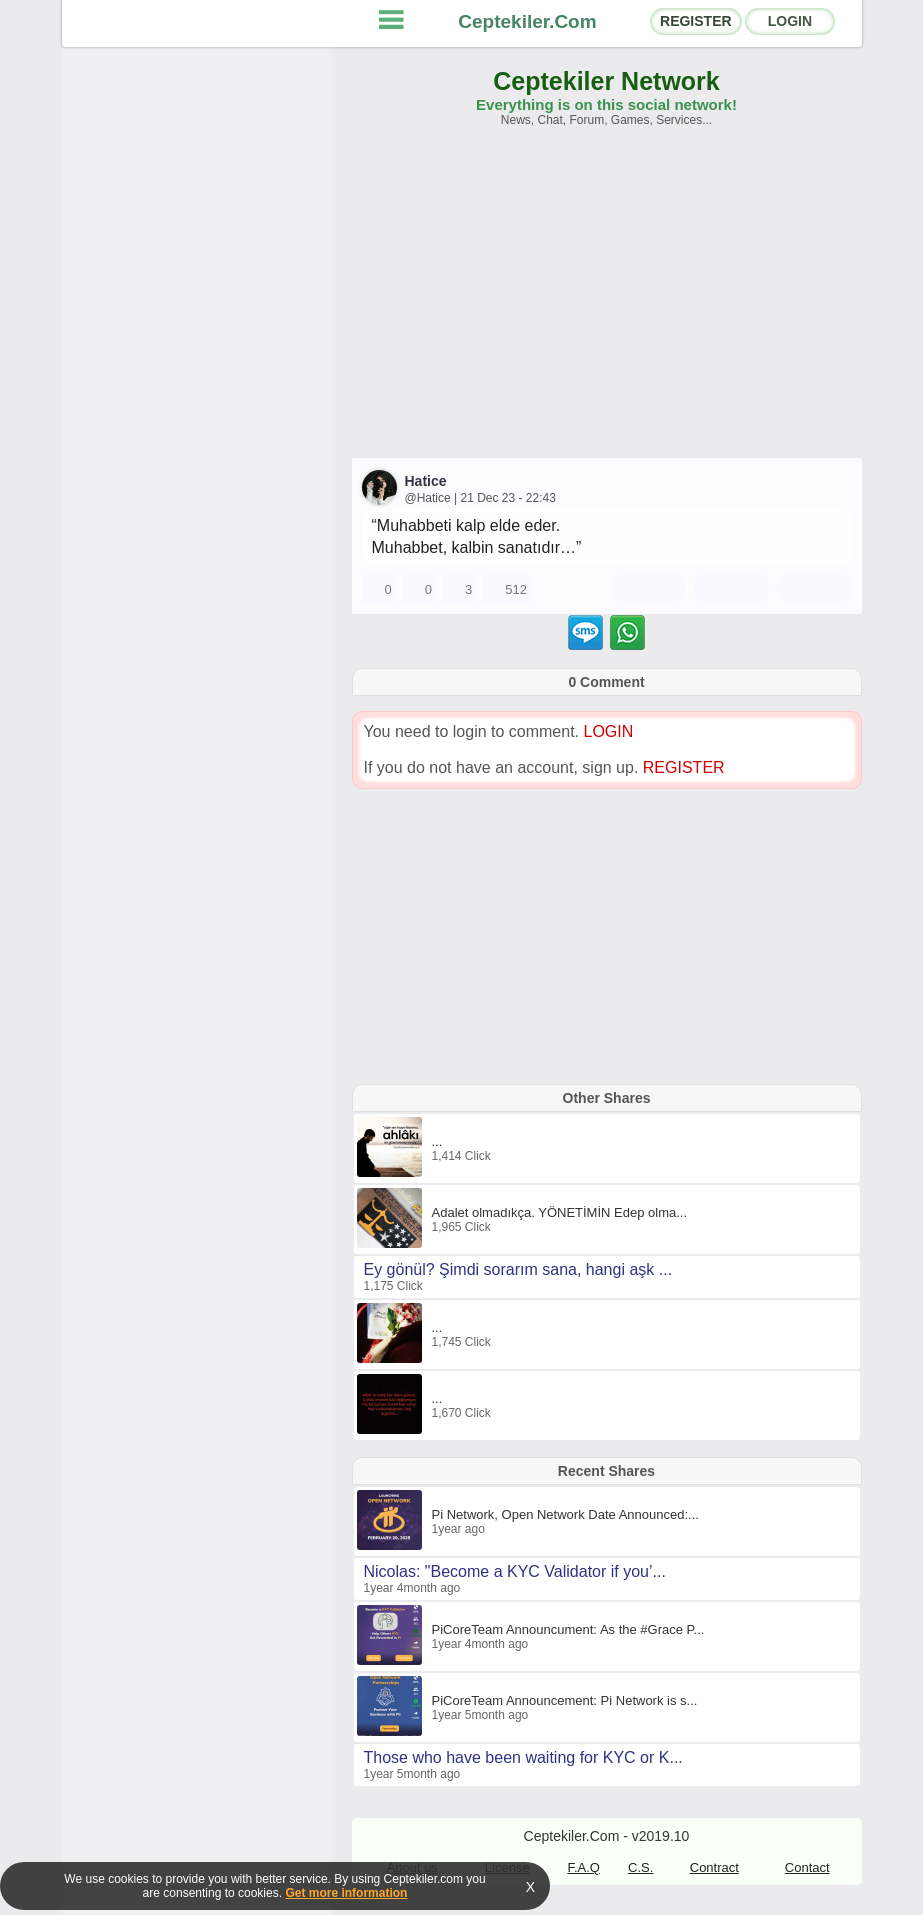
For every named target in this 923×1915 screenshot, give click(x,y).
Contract (714, 1867)
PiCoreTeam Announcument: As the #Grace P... (568, 1629)
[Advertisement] (607, 302)
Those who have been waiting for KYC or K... (523, 1757)
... (437, 1141)
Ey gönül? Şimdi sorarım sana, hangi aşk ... (518, 1269)
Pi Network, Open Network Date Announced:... (565, 1514)
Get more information (346, 1893)
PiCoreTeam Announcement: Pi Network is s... (565, 1700)
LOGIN (790, 21)
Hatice (426, 481)
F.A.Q (583, 1867)
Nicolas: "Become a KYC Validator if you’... (515, 1571)
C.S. (640, 1867)
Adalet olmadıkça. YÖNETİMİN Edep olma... (560, 1212)
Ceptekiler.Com (527, 21)
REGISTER (696, 21)
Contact (807, 1867)
